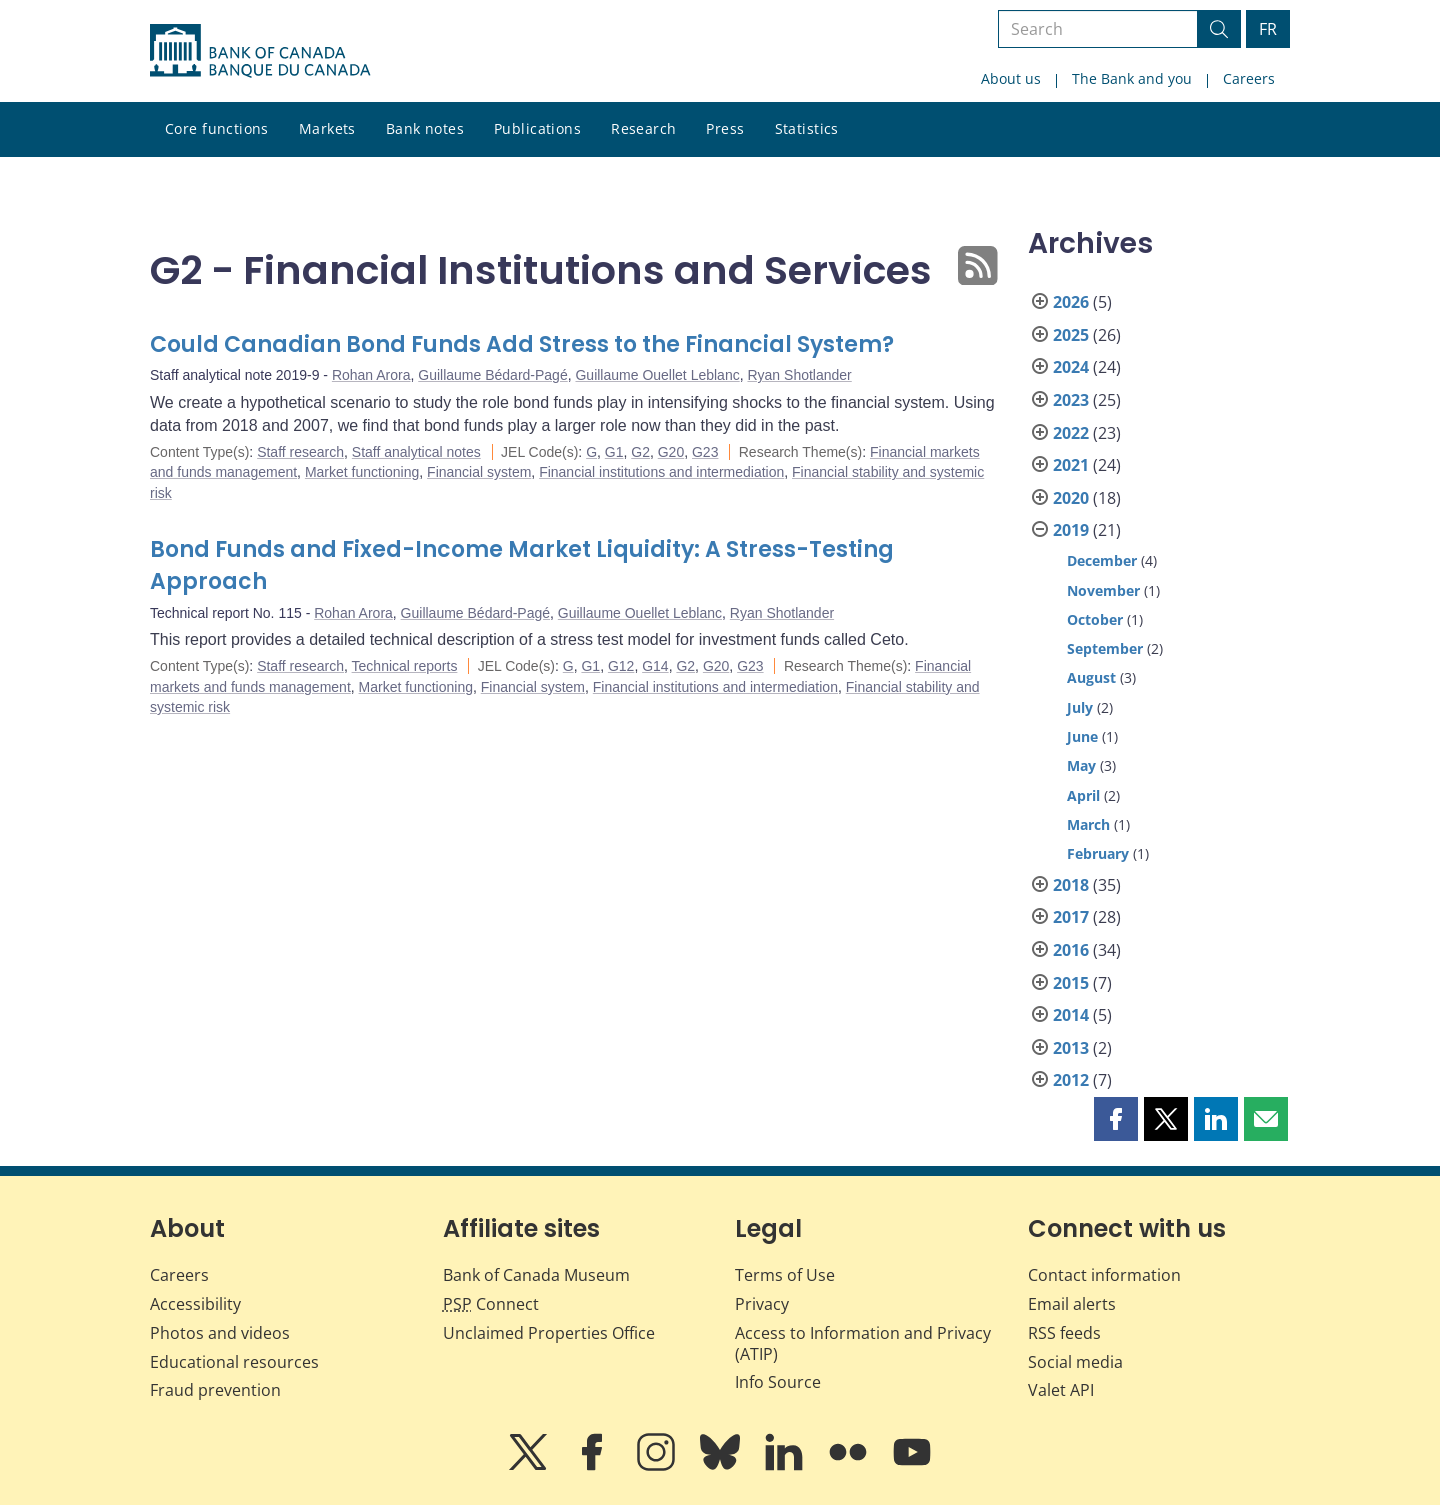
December (1102, 560)
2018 (1071, 885)
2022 (1071, 433)
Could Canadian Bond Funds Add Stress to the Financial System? (522, 344)
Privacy (762, 1304)
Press (725, 128)
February (1098, 853)
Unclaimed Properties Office (549, 1333)
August (1091, 677)
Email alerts (1072, 1304)
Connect (491, 1304)
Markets (327, 128)
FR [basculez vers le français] (1268, 29)
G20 (671, 452)
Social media (1075, 1362)
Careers (1249, 78)
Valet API (1061, 1390)
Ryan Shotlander (799, 375)
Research (643, 128)
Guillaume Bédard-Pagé (492, 375)
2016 (1071, 950)
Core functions (217, 128)
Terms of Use (785, 1275)
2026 (1071, 302)
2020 (1071, 498)
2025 (1071, 335)
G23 (705, 452)
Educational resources (234, 1362)
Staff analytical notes (416, 452)
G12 (621, 666)
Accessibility (195, 1304)
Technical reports (405, 666)
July (1080, 707)
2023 (1071, 400)
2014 (1071, 1015)
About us (1011, 78)
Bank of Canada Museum (536, 1275)
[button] (1116, 1119)
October (1095, 619)
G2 (640, 452)
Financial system (479, 472)
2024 (1071, 367)
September (1105, 648)
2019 (1071, 530)
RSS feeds (1064, 1333)
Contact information (1104, 1275)
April (1083, 795)
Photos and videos (220, 1333)
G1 (614, 452)
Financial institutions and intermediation (661, 472)
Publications (537, 128)
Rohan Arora (371, 375)
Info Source (778, 1382)
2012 (1071, 1080)
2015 (1071, 983)
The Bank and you (1132, 78)
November (1103, 590)
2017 (1071, 917)
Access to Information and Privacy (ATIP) (863, 1343)
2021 (1071, 465)
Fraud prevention (215, 1390)
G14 (655, 666)
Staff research (300, 452)
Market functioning (362, 472)
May (1081, 765)
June (1082, 736)
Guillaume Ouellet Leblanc (657, 375)
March (1088, 824)
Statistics (807, 128)
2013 (1071, 1048)
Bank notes (425, 128)
